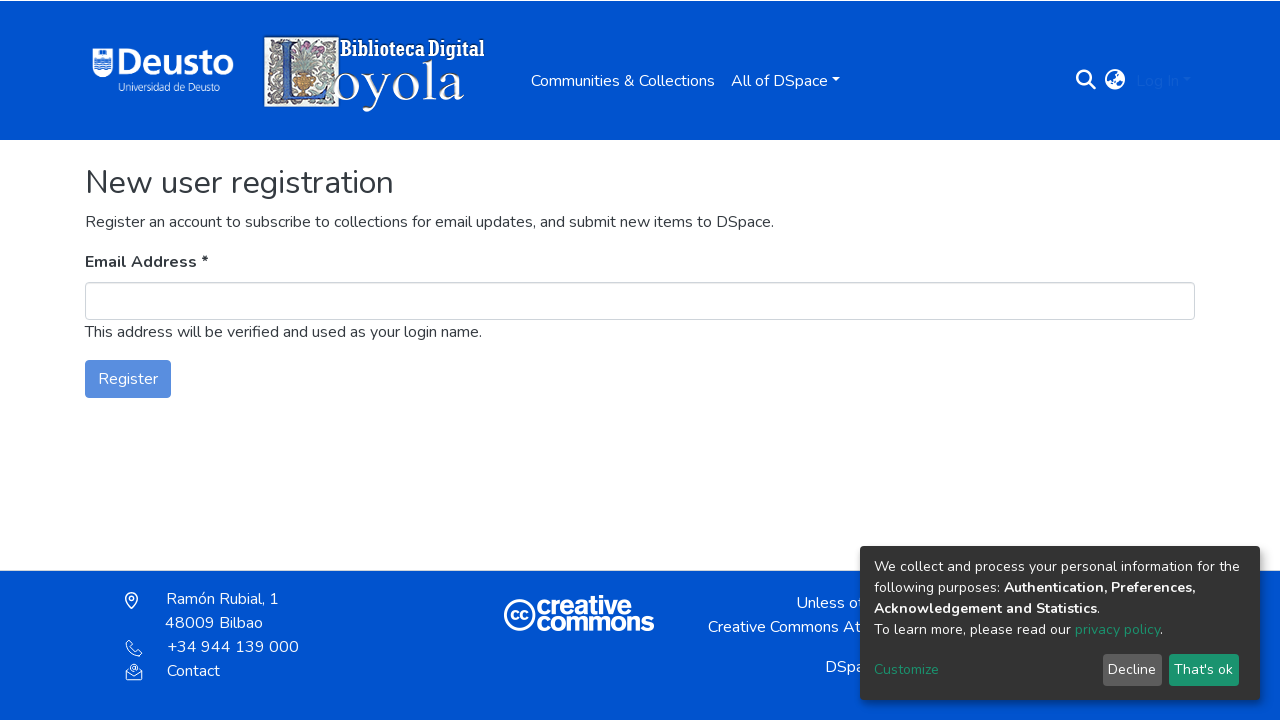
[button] (1115, 81)
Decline (1132, 669)
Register (128, 379)
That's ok (1203, 669)
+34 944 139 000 (212, 647)
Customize (906, 669)
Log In (1157, 81)
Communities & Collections (623, 81)
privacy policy (1117, 629)
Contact (172, 671)
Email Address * (147, 262)
